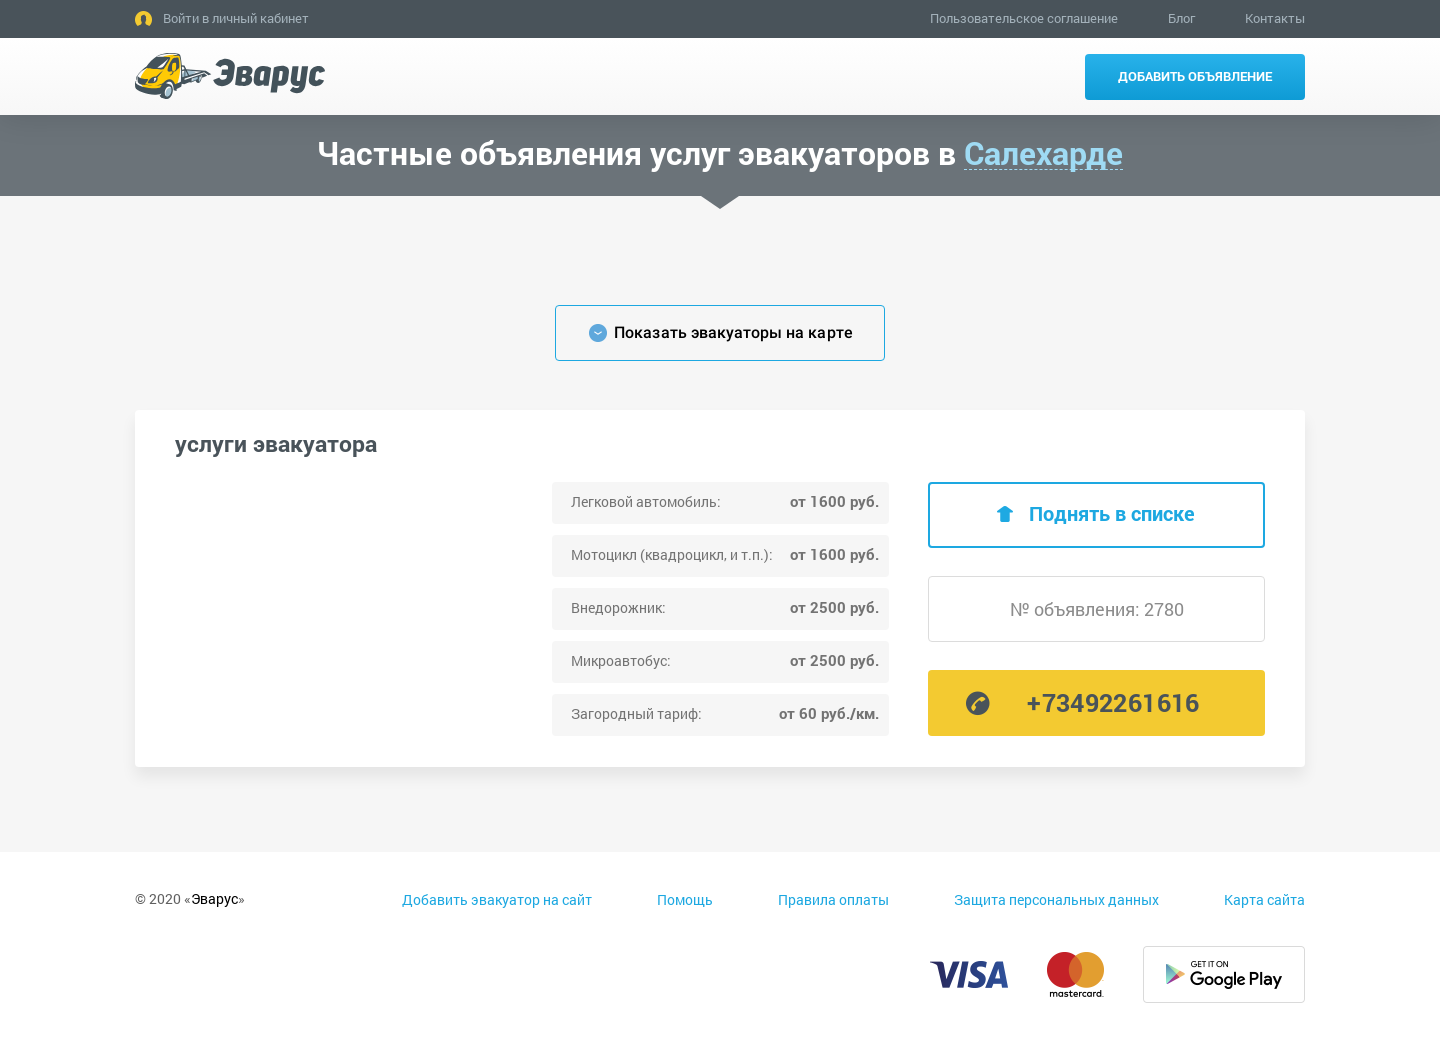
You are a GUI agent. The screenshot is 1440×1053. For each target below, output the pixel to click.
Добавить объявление (1195, 76)
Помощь (685, 899)
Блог (1181, 18)
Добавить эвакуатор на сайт (497, 899)
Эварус (214, 898)
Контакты (1275, 18)
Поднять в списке (1112, 513)
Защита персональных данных (1056, 899)
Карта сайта (1264, 899)
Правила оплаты (833, 899)
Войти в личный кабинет (236, 18)
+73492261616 (1113, 702)
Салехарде (1043, 153)
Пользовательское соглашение (1024, 18)
